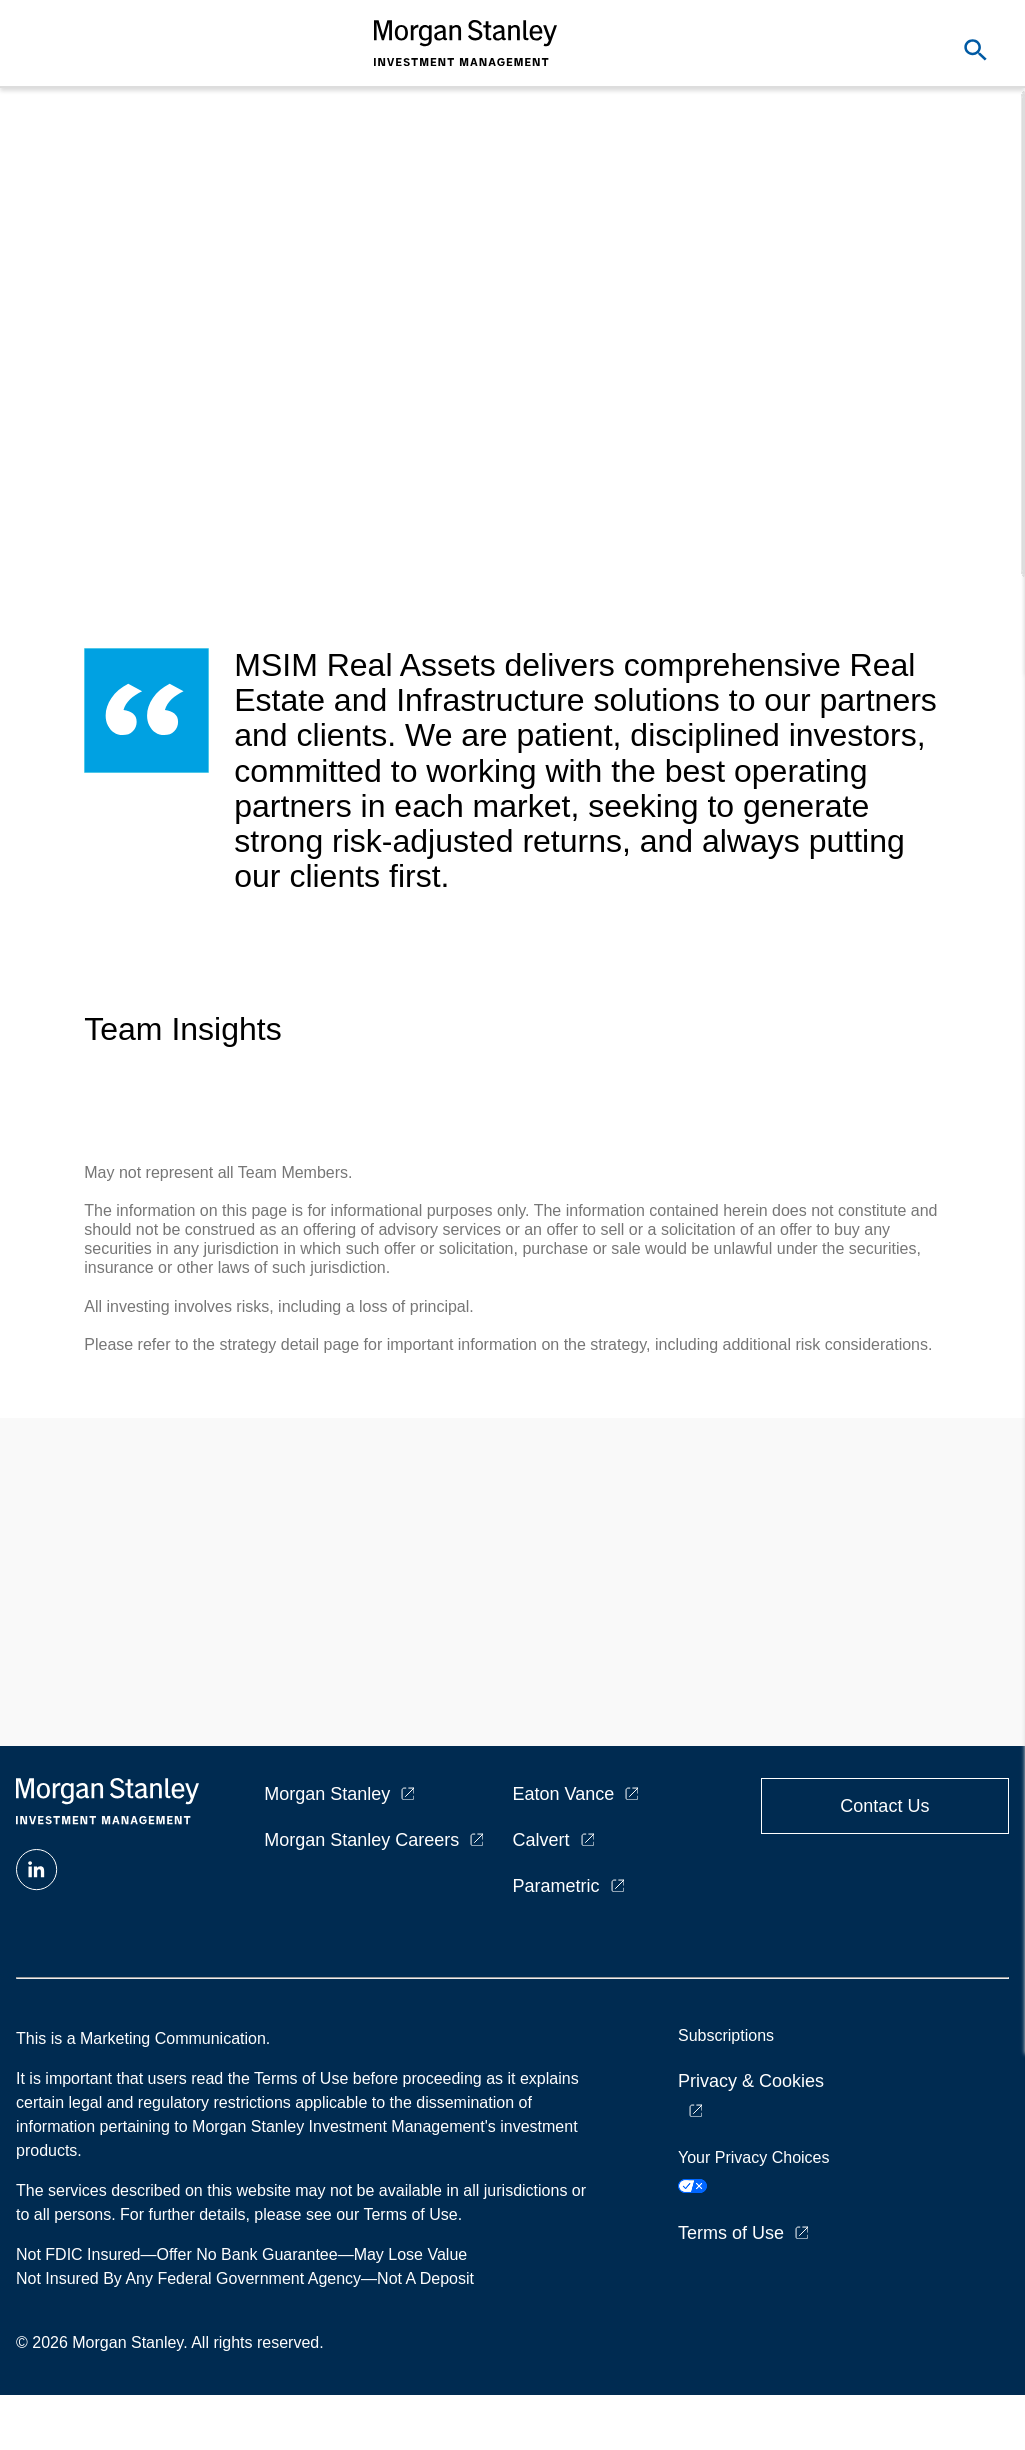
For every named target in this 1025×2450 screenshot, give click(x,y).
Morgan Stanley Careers (361, 1840)
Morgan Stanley (327, 1794)
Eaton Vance (564, 1794)
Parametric (556, 1886)
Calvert (541, 1840)
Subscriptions (726, 2035)
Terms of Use (731, 2233)
